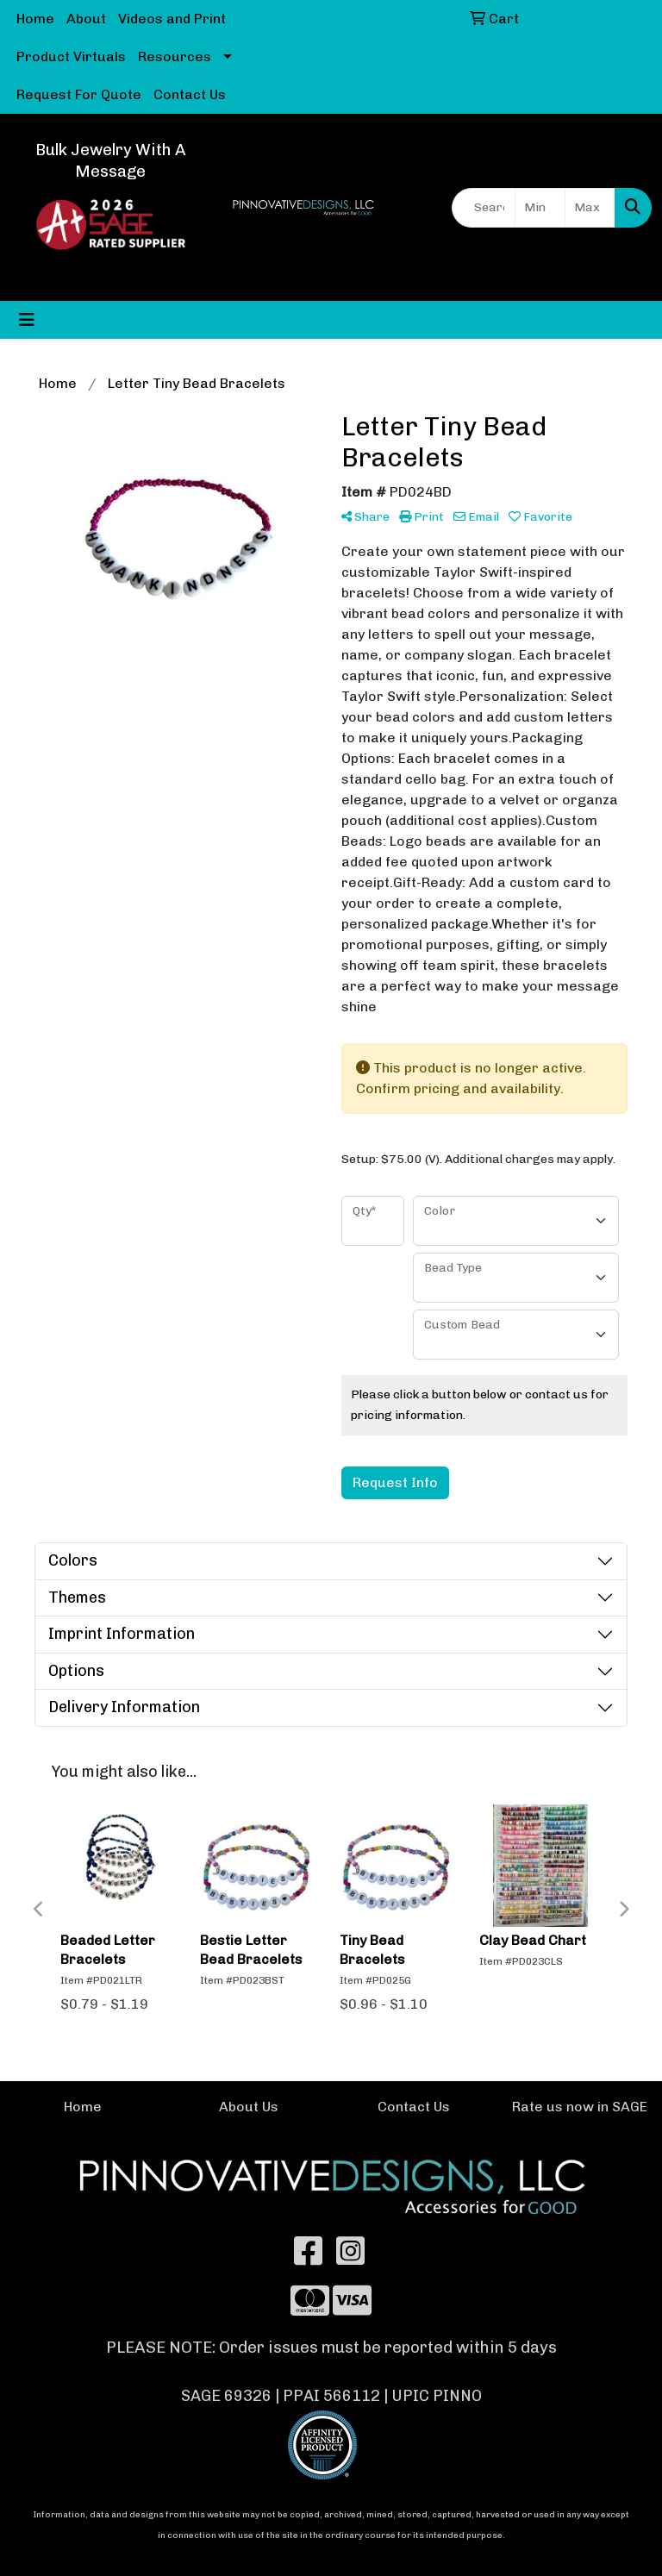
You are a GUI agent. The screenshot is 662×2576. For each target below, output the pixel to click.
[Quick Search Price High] (590, 208)
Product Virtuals (71, 56)
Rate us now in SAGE (579, 2106)
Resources (174, 56)
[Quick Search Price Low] (540, 208)
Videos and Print (172, 18)
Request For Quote (78, 94)
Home (35, 18)
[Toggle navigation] (27, 320)
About (86, 18)
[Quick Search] (483, 208)
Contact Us (189, 94)
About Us (248, 2106)
